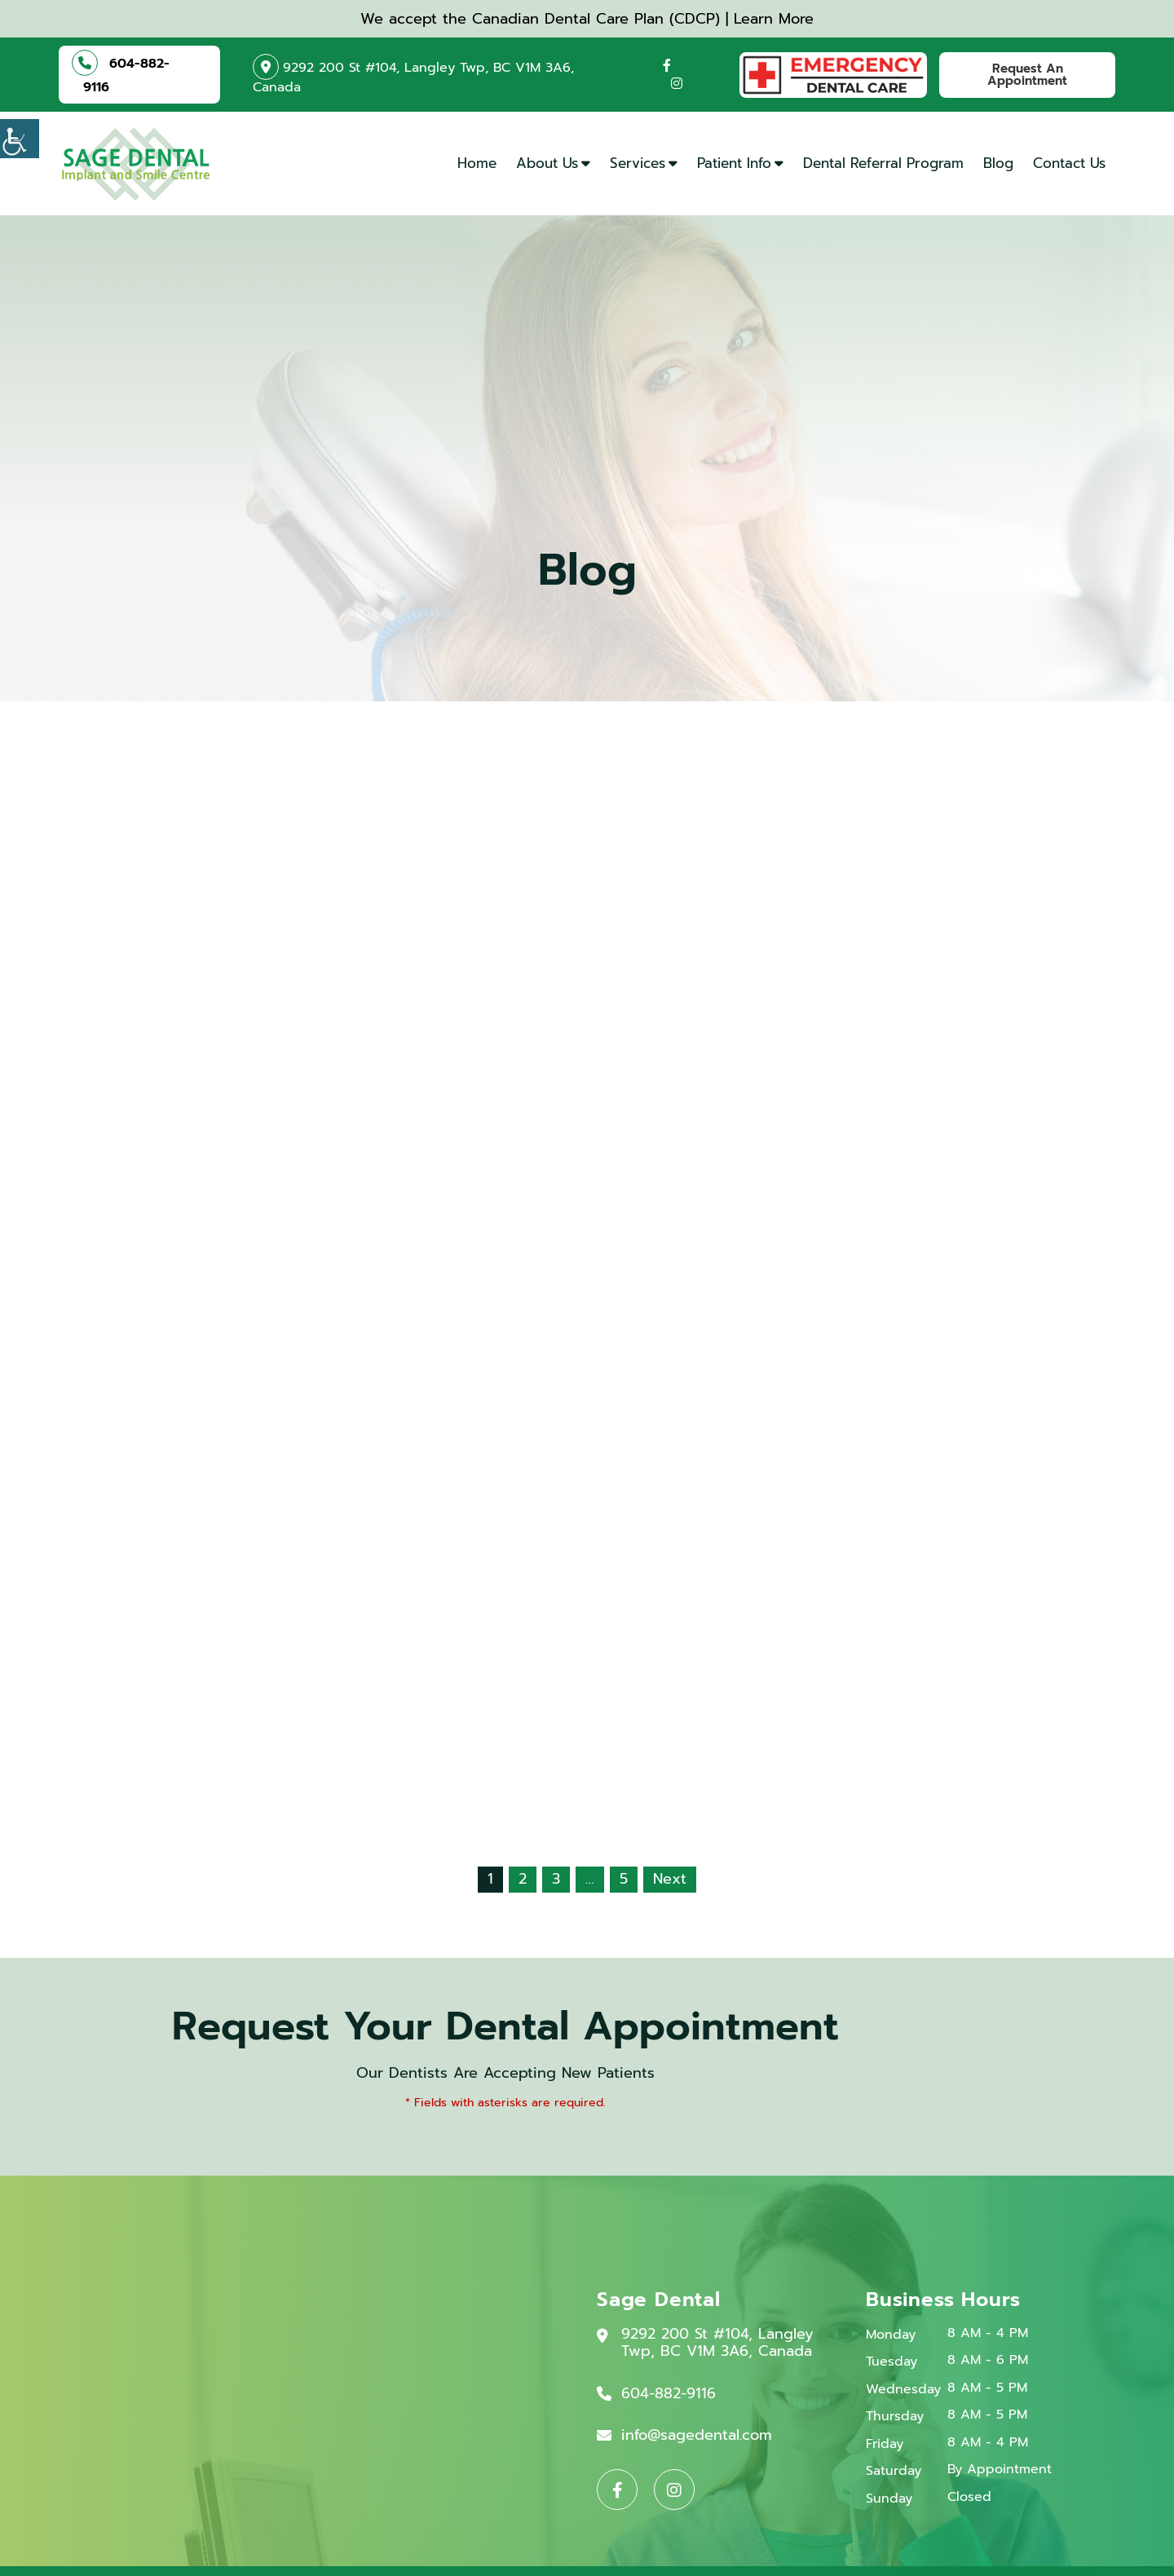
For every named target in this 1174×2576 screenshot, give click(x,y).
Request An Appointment (1027, 75)
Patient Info (734, 163)
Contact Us (1069, 163)
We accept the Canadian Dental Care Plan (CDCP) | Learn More (587, 18)
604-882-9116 (126, 73)
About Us (547, 163)
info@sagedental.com (696, 2436)
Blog (998, 163)
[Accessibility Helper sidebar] (19, 138)
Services (637, 163)
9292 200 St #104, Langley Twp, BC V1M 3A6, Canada (413, 74)
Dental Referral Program (883, 163)
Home (477, 163)
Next (669, 1878)
